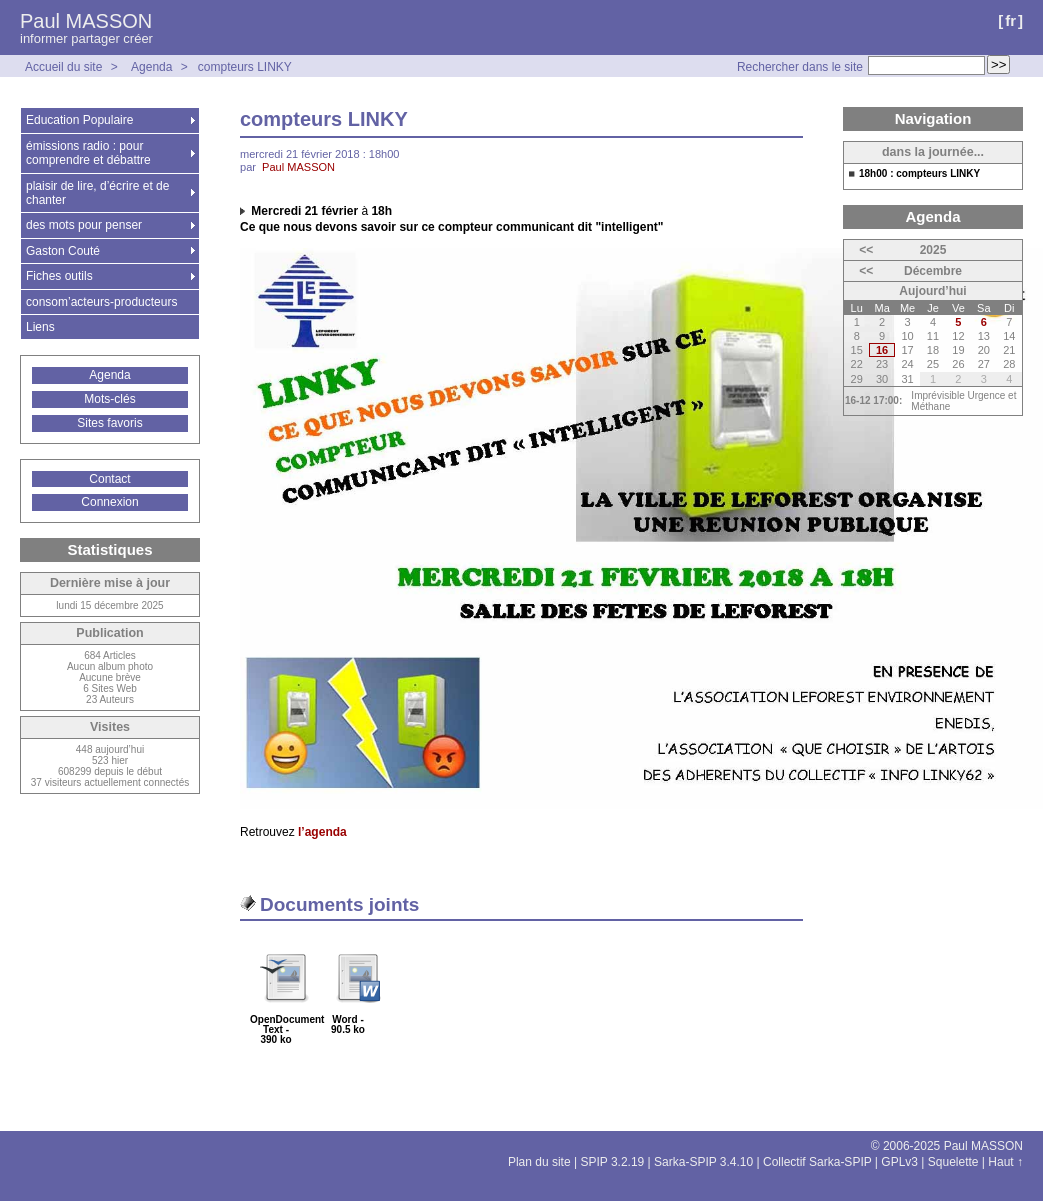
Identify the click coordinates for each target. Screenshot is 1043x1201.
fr (1010, 20)
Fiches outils (59, 276)
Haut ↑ (1005, 1162)
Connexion (109, 502)
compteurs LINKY (245, 67)
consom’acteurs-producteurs (101, 302)
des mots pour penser (84, 225)
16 (882, 350)
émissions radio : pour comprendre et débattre (88, 153)
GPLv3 (899, 1162)
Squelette (953, 1162)
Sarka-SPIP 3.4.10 (703, 1162)
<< (866, 250)
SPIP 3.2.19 (612, 1162)
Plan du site (539, 1162)
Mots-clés (109, 399)
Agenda (151, 67)
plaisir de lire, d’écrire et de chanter (97, 193)
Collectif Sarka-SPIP (817, 1162)
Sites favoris (109, 423)
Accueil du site (63, 67)
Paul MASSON (86, 21)
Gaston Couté (63, 251)
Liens (40, 327)
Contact (109, 479)
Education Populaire (79, 120)
